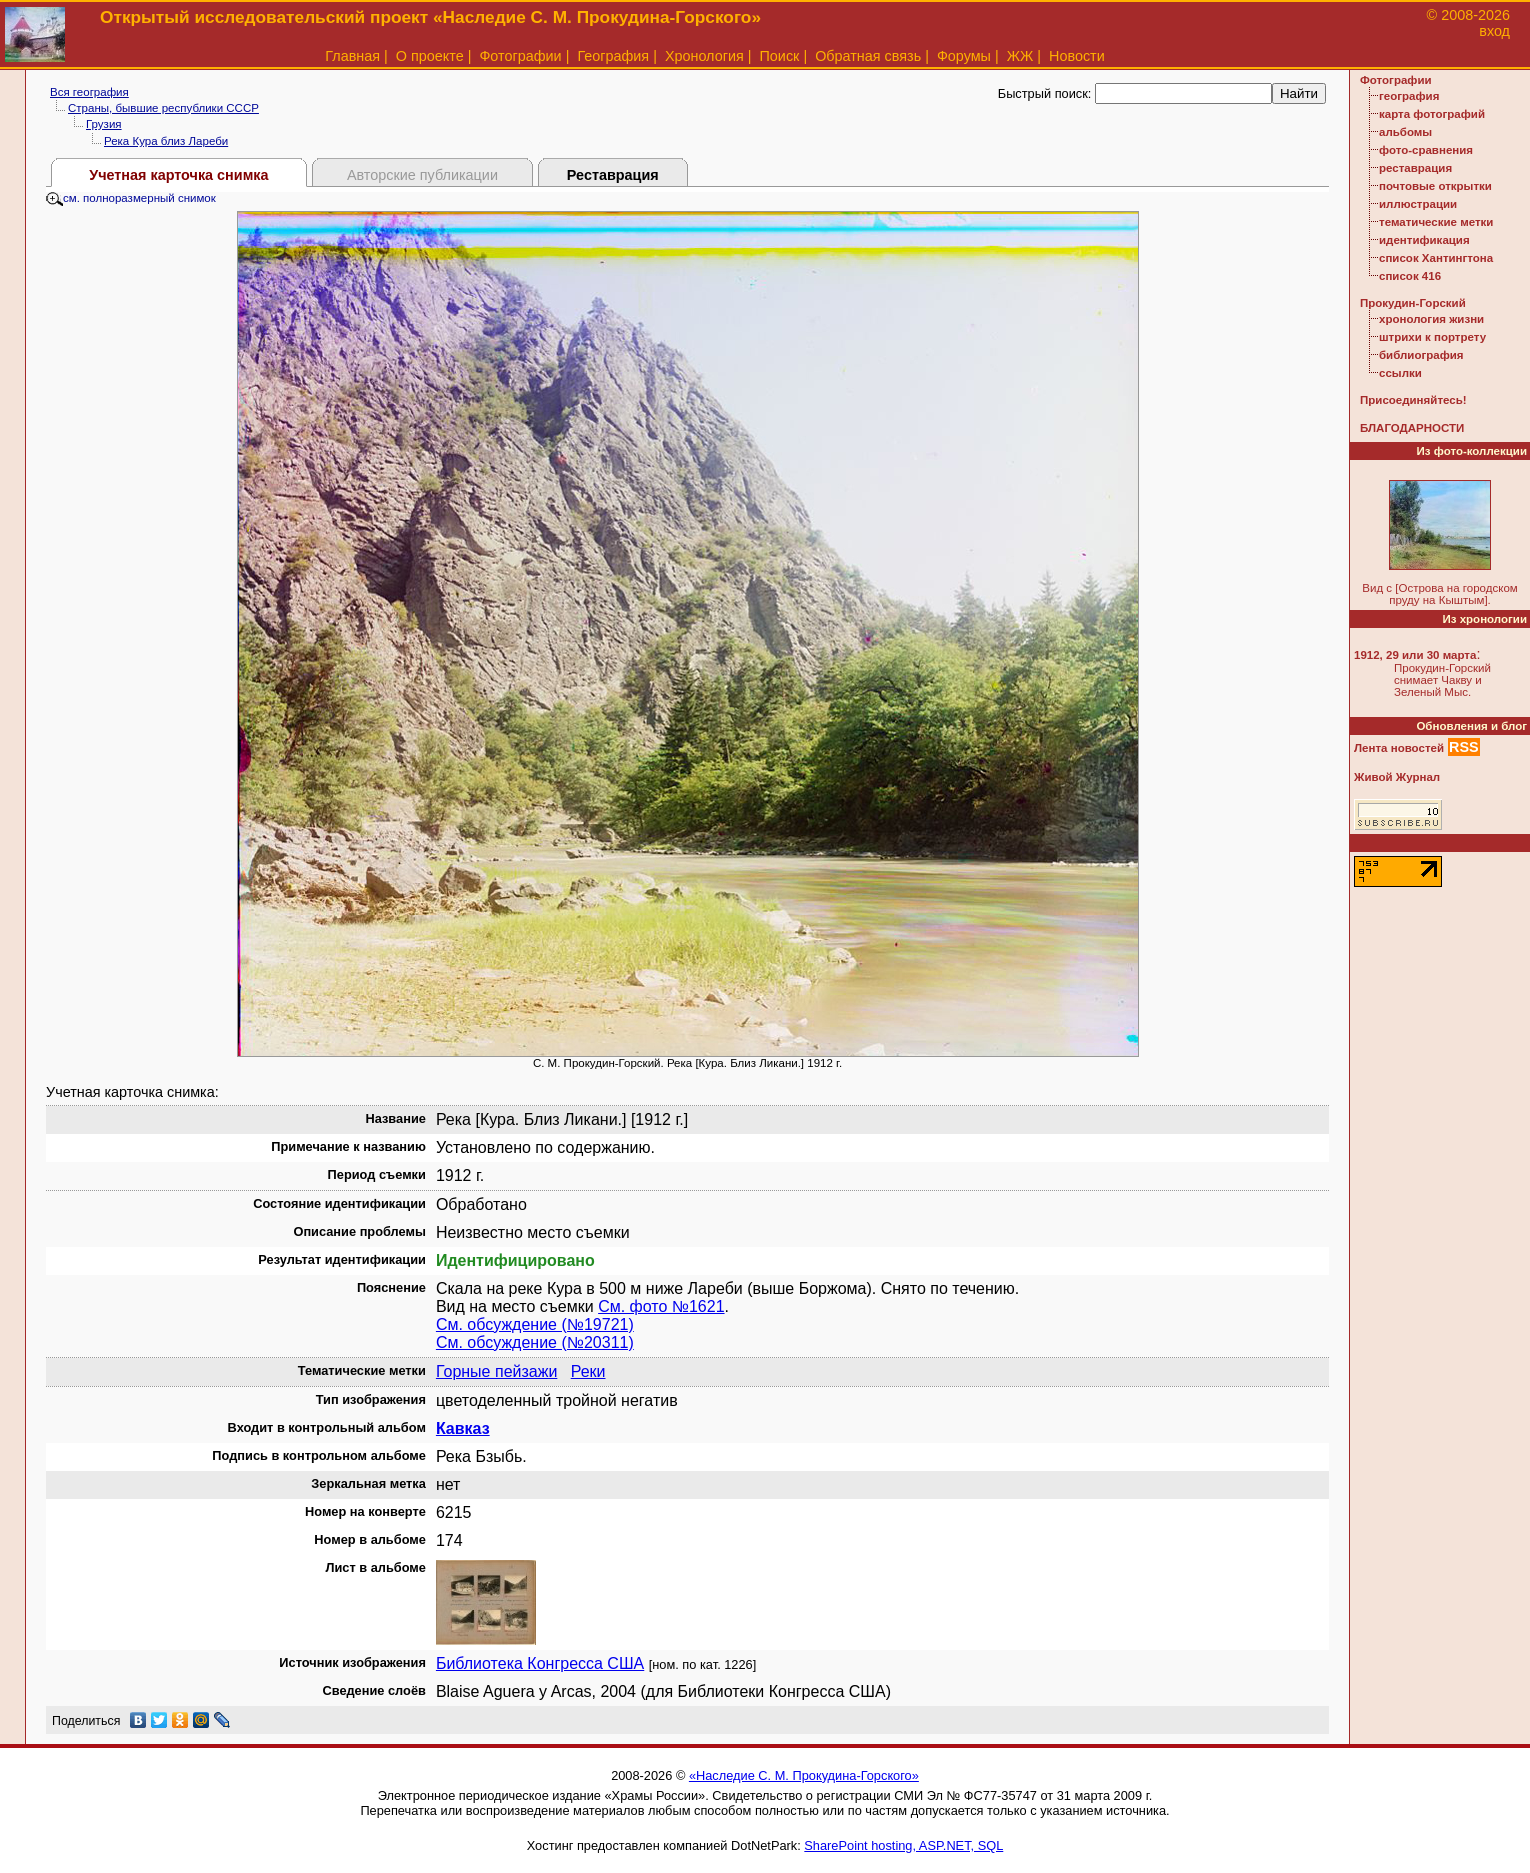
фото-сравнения (1426, 150)
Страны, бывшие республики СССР (163, 108)
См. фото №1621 (661, 1306)
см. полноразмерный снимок (131, 198)
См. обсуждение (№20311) (535, 1342)
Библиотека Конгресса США (540, 1663)
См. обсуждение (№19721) (535, 1324)
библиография (1421, 355)
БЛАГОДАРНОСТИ (1412, 428)
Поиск (780, 56)
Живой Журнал (1397, 777)
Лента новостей (1399, 748)
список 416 (1410, 276)
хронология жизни (1431, 319)
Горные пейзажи (496, 1371)
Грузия (104, 124)
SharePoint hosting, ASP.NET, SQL (903, 1845)
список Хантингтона (1436, 258)
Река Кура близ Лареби (166, 141)
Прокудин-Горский (1413, 303)
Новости (1077, 56)
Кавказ (463, 1428)
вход (1494, 31)
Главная (352, 56)
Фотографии (520, 56)
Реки (588, 1371)
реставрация (1415, 168)
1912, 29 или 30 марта (1415, 655)
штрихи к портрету (1432, 337)
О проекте (430, 56)
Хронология (704, 56)
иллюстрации (1418, 204)
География (613, 56)
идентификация (1424, 240)
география (1409, 96)
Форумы (964, 56)
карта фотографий (1432, 114)
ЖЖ (1020, 56)
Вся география (89, 92)
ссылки (1400, 373)
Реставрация (613, 175)
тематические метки (1436, 222)
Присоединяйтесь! (1413, 400)
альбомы (1405, 132)
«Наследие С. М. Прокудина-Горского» (804, 1775)
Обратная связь (868, 56)
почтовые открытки (1435, 186)
